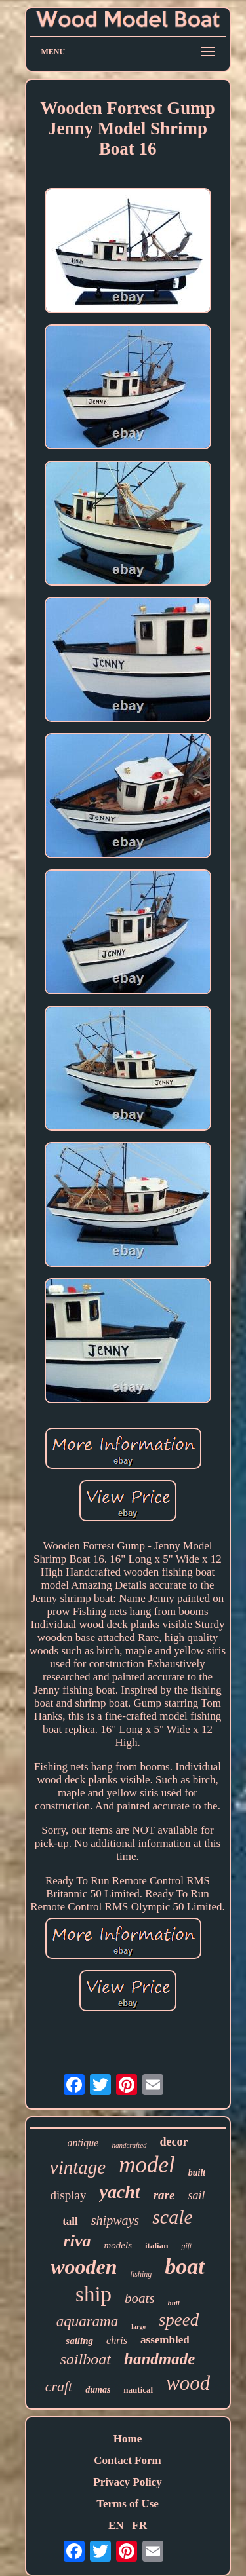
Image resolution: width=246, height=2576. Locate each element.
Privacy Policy (127, 2482)
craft (59, 2386)
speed (179, 2320)
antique (82, 2142)
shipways (115, 2220)
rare (164, 2195)
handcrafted (129, 2145)
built (196, 2173)
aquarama (87, 2321)
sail (196, 2195)
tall (70, 2221)
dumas (97, 2390)
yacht (119, 2192)
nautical (138, 2390)
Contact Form (127, 2460)
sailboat (85, 2359)
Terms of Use (127, 2503)
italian (156, 2245)
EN (116, 2525)
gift (186, 2245)
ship (93, 2294)
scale (172, 2216)
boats (140, 2298)
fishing (141, 2274)
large (138, 2326)
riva (77, 2240)
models (118, 2245)
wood (188, 2383)
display (69, 2195)
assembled (165, 2340)
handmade (159, 2359)
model (147, 2165)
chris (116, 2340)
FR (139, 2525)
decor (174, 2141)
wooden (84, 2267)
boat (184, 2266)
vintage (78, 2167)
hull (174, 2303)
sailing (79, 2341)
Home (127, 2439)
